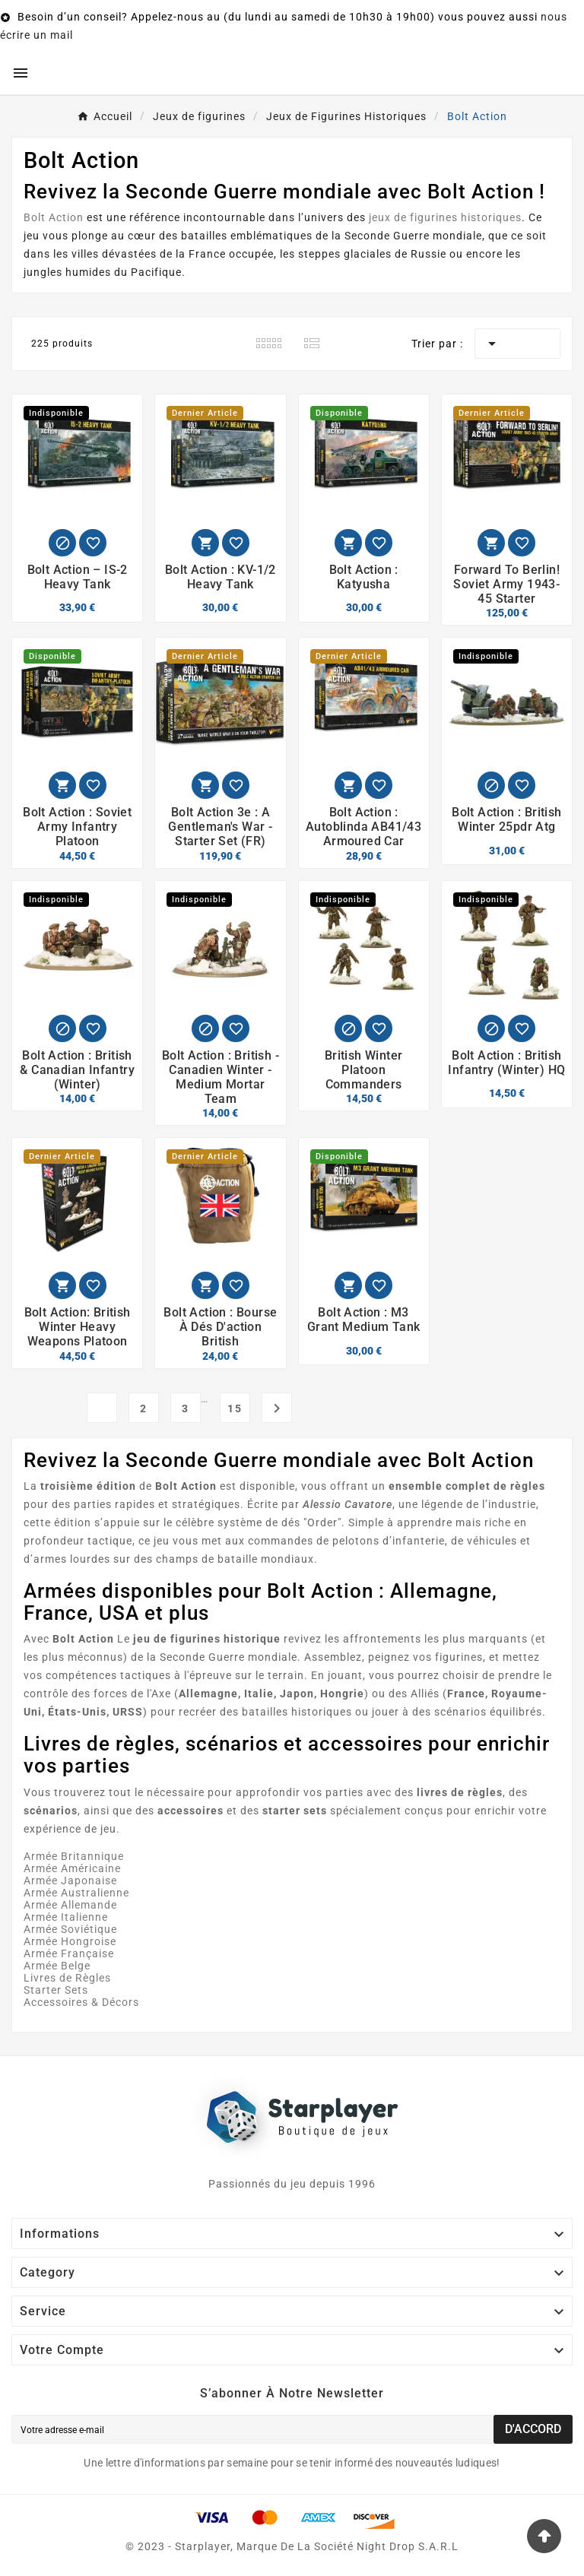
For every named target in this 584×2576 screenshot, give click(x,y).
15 (235, 1408)
